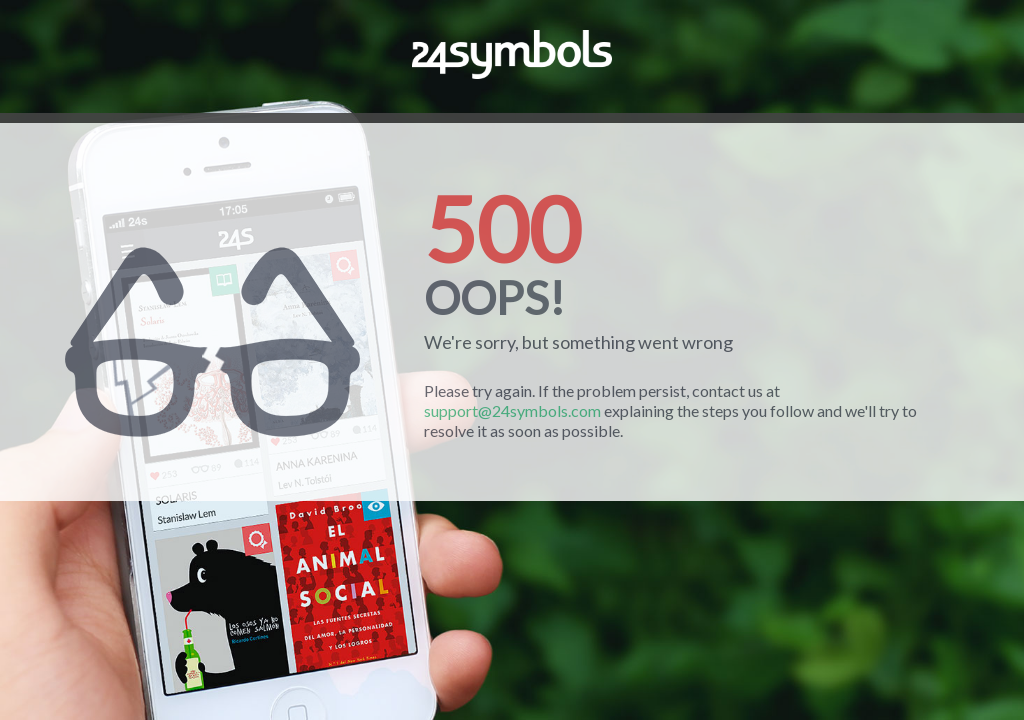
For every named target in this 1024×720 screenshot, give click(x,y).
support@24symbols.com (512, 410)
